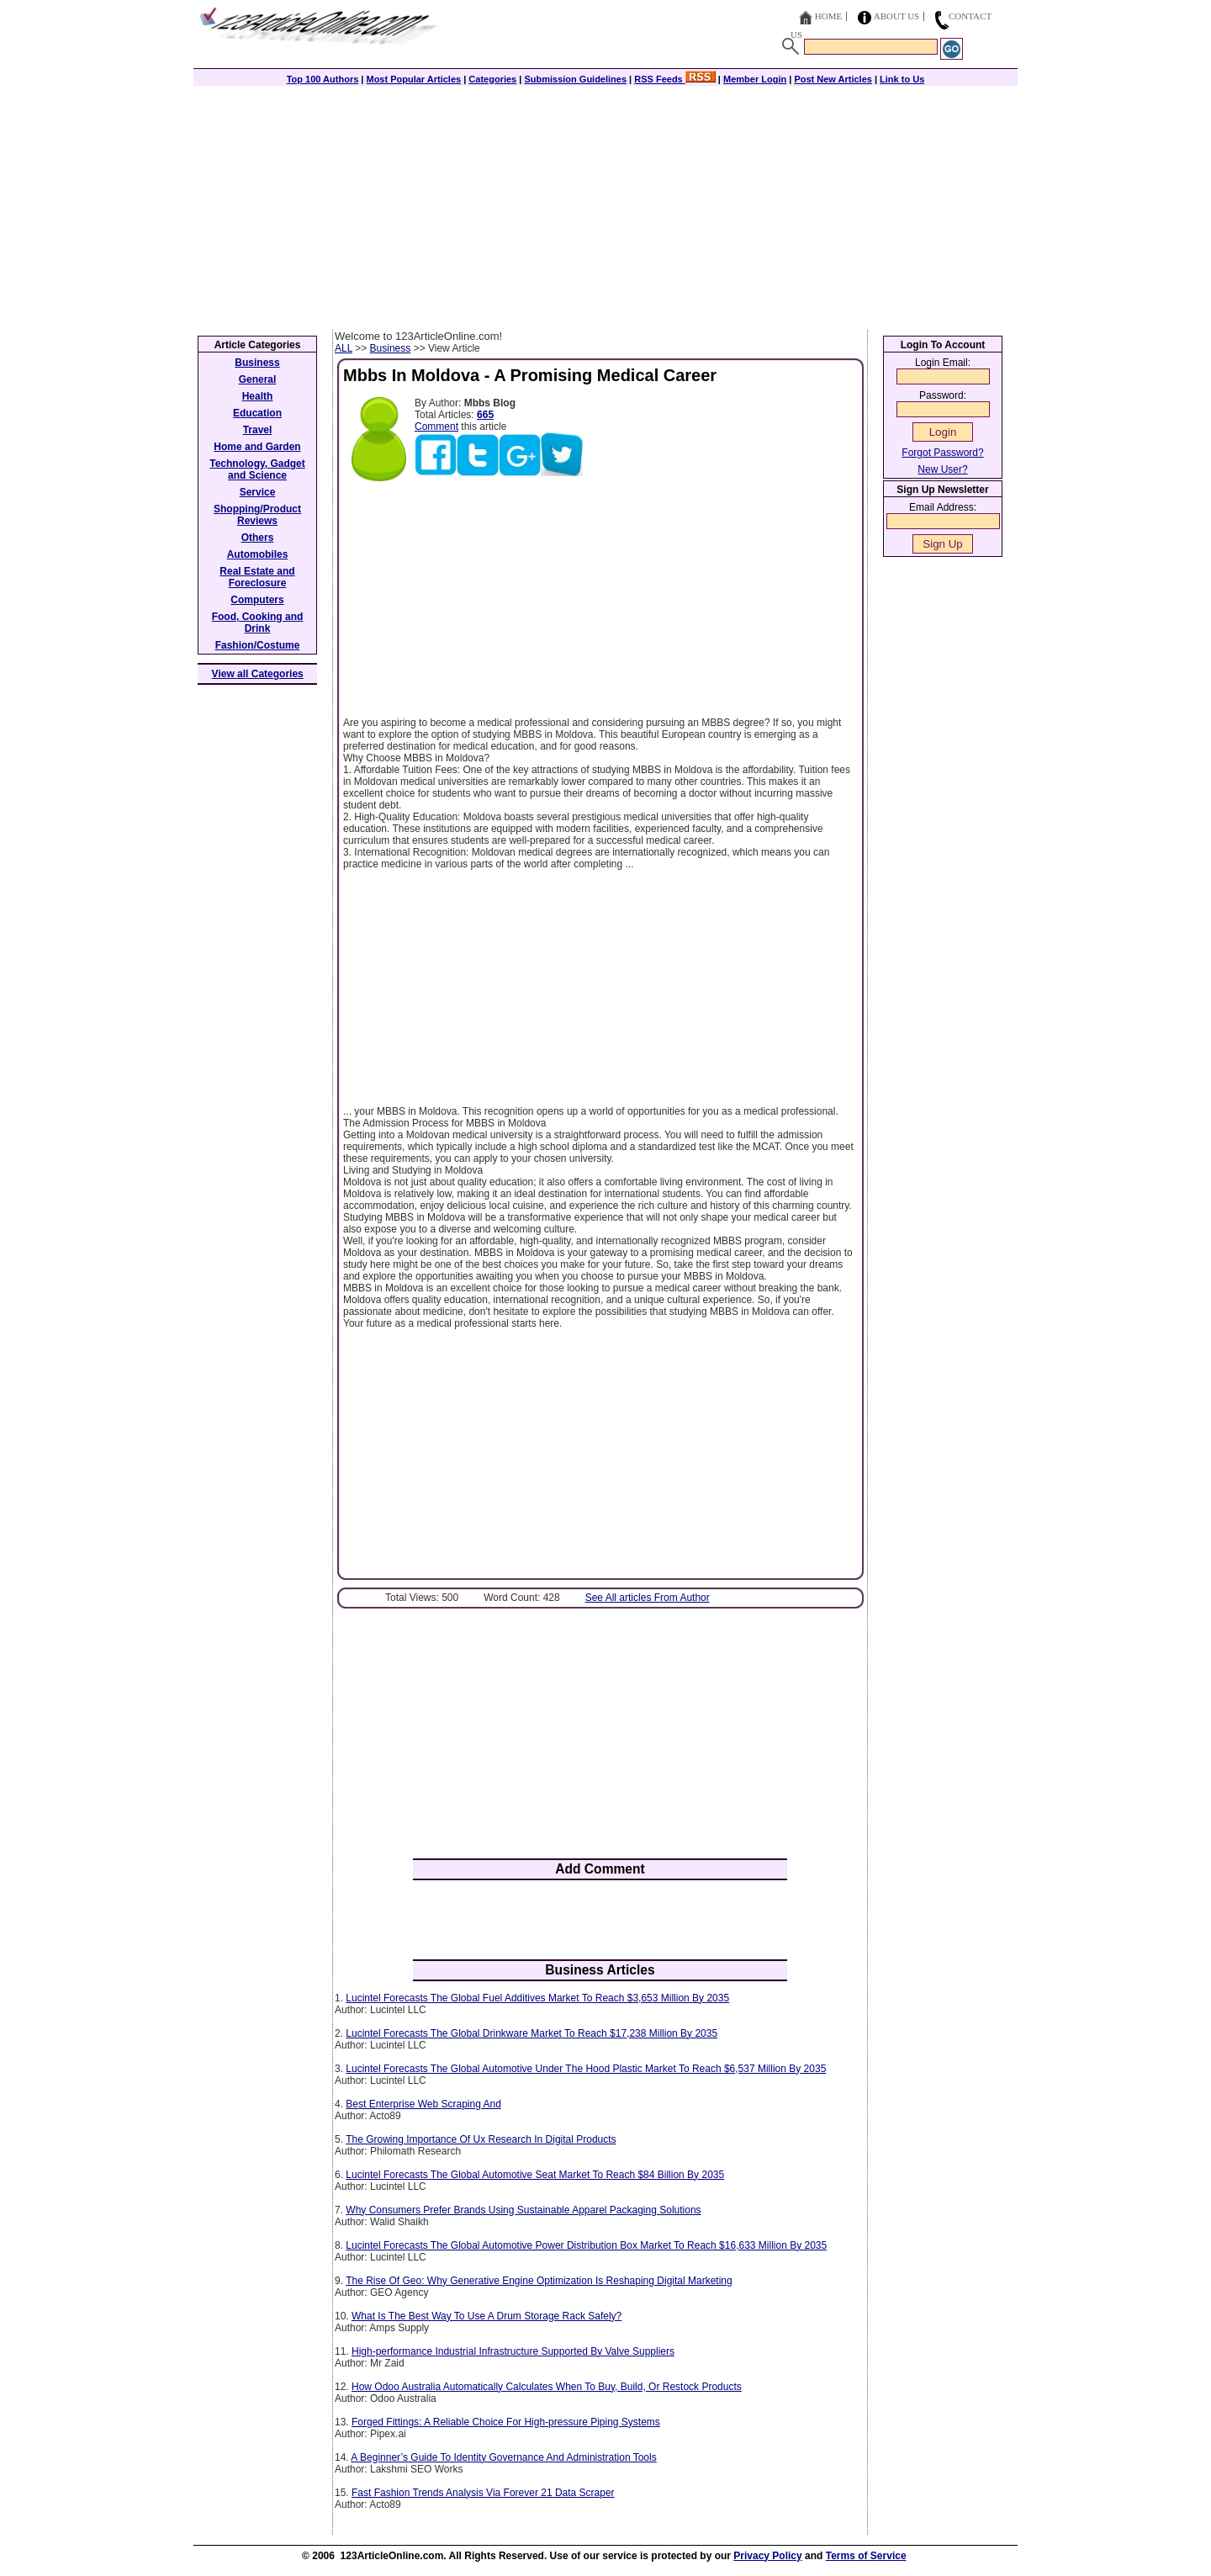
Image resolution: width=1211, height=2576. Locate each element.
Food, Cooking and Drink (258, 622)
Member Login (754, 79)
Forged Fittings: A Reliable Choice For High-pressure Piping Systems (506, 2422)
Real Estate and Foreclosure (256, 577)
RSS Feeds (675, 79)
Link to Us (902, 79)
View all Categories (258, 674)
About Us (897, 16)
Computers (256, 600)
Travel (257, 430)
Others (257, 537)
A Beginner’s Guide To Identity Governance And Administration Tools (503, 2457)
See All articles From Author (647, 1597)
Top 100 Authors (323, 79)
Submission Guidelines (575, 79)
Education (257, 413)
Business (390, 348)
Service (258, 492)
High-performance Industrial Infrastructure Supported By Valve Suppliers (513, 2351)
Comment (436, 426)
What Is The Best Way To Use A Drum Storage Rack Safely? (486, 2316)
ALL (343, 348)
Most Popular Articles (413, 79)
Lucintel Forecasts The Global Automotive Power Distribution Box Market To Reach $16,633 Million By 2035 (586, 2245)
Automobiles (257, 554)
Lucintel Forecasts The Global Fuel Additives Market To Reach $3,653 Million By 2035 (537, 1998)
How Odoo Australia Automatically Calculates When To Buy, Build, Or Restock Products (547, 2387)
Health (257, 396)
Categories (492, 79)
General (258, 379)
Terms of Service (866, 2556)
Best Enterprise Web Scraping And (423, 2104)
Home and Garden (257, 447)
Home (828, 16)
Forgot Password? (942, 452)
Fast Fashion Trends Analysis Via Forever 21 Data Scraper (483, 2493)
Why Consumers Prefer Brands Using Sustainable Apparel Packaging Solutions (523, 2210)
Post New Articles (833, 79)
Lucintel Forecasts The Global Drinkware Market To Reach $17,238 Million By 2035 (531, 2033)
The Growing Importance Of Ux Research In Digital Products (481, 2139)
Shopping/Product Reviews (257, 515)
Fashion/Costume (257, 645)
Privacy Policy (767, 2556)
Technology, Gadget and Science (257, 469)
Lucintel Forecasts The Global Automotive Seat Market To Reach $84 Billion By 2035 (535, 2175)
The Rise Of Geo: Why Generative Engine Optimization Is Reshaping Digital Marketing (539, 2281)
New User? (942, 469)
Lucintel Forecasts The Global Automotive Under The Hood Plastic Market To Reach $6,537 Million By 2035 (586, 2069)
